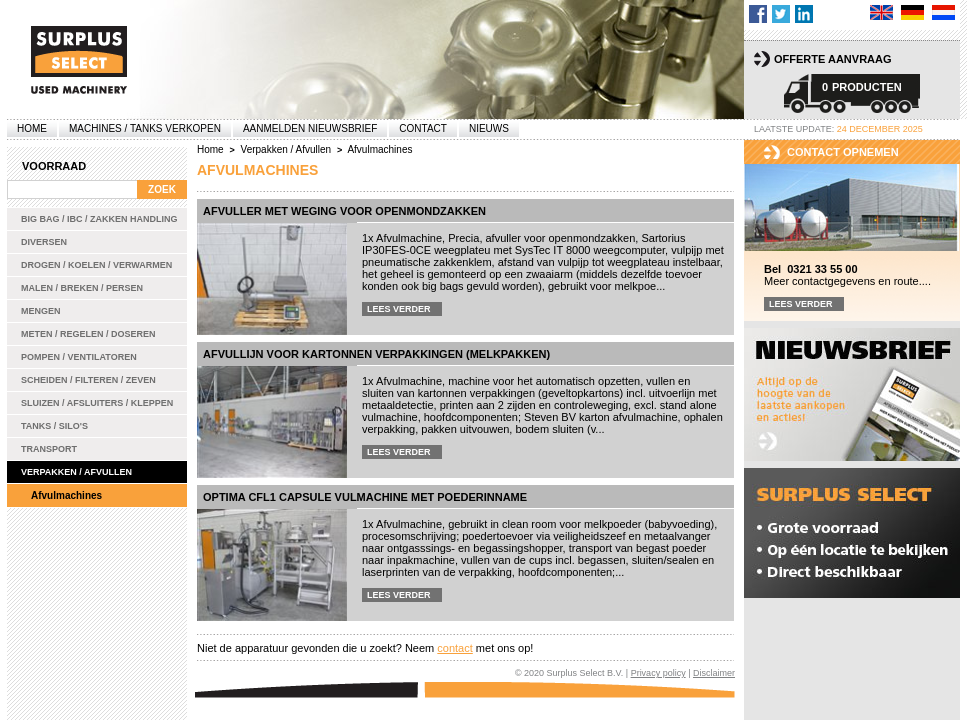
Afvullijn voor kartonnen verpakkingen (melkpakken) (376, 354)
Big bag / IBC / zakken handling (99, 219)
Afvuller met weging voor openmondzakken (344, 211)
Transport (49, 449)
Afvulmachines (66, 495)
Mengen (41, 311)
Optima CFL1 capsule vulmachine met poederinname (365, 497)
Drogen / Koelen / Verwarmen (96, 265)
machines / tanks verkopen (145, 128)
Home (32, 128)
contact (454, 648)
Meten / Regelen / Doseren (88, 334)
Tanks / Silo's (54, 426)
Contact (423, 128)
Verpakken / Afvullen (76, 472)
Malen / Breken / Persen (82, 288)
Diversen (44, 242)
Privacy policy (658, 673)
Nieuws (489, 128)
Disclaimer (714, 673)
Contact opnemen (843, 152)
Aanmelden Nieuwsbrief (310, 128)
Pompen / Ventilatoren (79, 357)
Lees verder (399, 309)
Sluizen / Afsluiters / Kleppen (97, 403)
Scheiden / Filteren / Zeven (88, 380)
